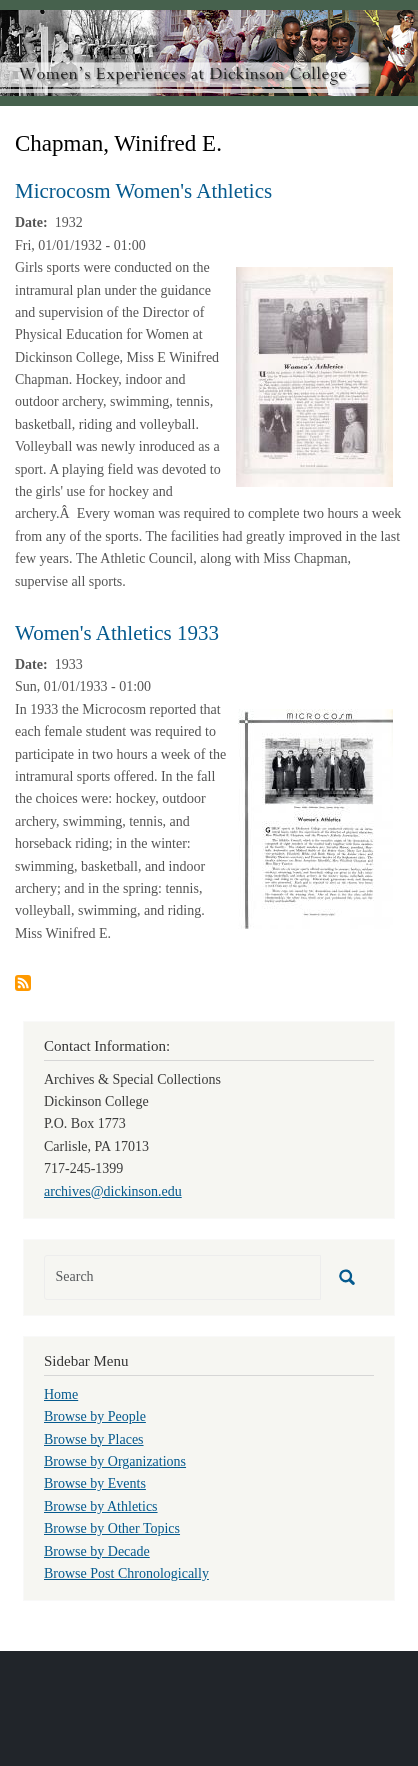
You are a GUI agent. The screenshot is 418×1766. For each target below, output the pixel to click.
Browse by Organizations (115, 1461)
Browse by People (95, 1416)
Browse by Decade (97, 1551)
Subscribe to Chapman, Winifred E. (23, 983)
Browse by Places (94, 1439)
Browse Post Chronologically (126, 1573)
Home (61, 1394)
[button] (314, 375)
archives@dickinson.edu (113, 1191)
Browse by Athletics (101, 1506)
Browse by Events (95, 1483)
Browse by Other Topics (112, 1528)
